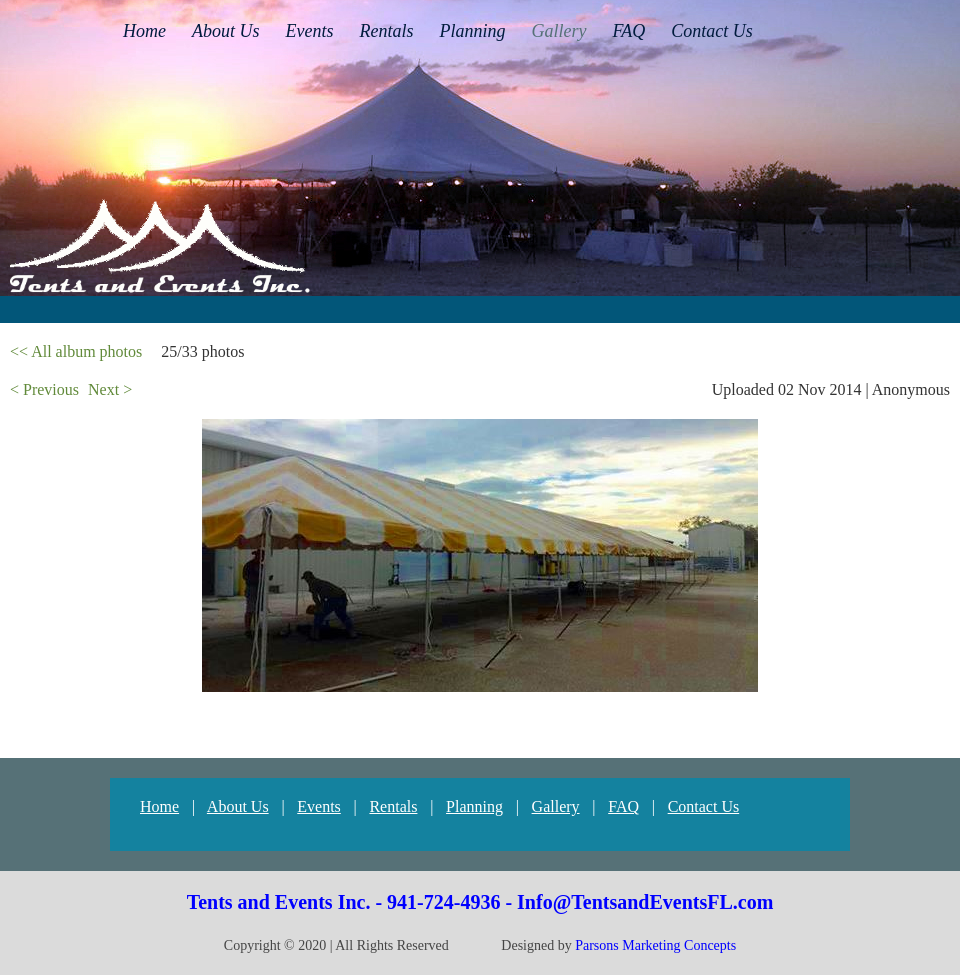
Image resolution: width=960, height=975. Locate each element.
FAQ (623, 806)
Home (159, 806)
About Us (238, 806)
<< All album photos (76, 351)
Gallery (556, 806)
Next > (110, 389)
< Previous (44, 389)
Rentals (393, 806)
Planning (474, 806)
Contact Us (704, 806)
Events (319, 806)
